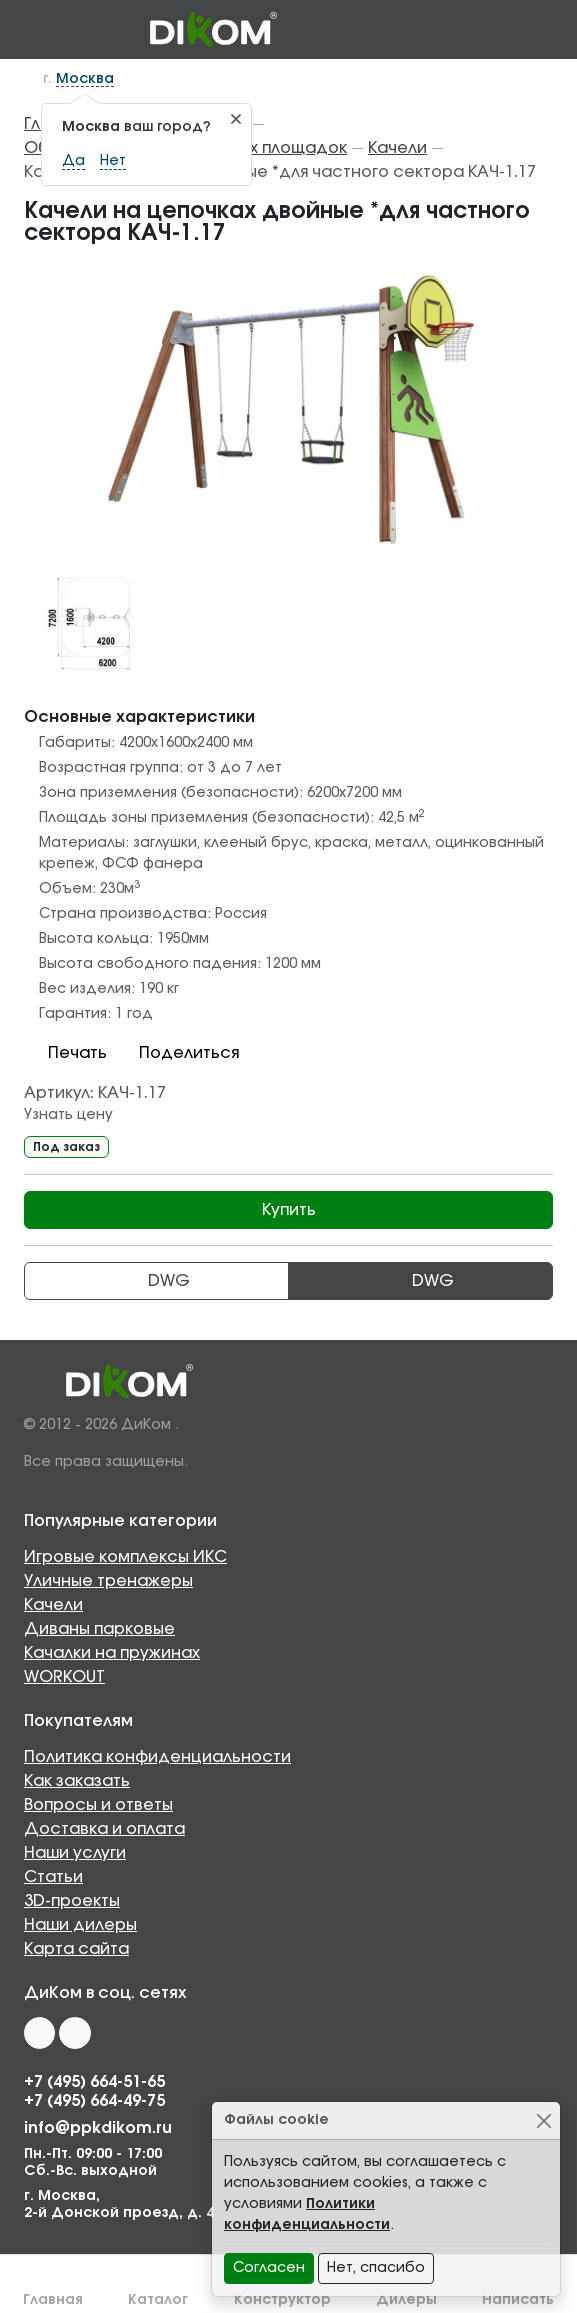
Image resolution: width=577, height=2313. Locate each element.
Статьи (53, 1877)
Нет (113, 161)
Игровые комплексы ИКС (125, 1557)
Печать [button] (65, 1053)
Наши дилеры (80, 1925)
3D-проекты (72, 1901)
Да (73, 161)
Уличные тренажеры (108, 1581)
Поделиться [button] (177, 1053)
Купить (289, 1210)
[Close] (543, 2120)
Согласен (269, 2268)
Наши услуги (75, 1853)
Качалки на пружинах (112, 1653)
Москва (85, 79)
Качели (53, 1605)
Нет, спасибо (376, 2268)
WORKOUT (64, 1677)
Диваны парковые (99, 1629)
